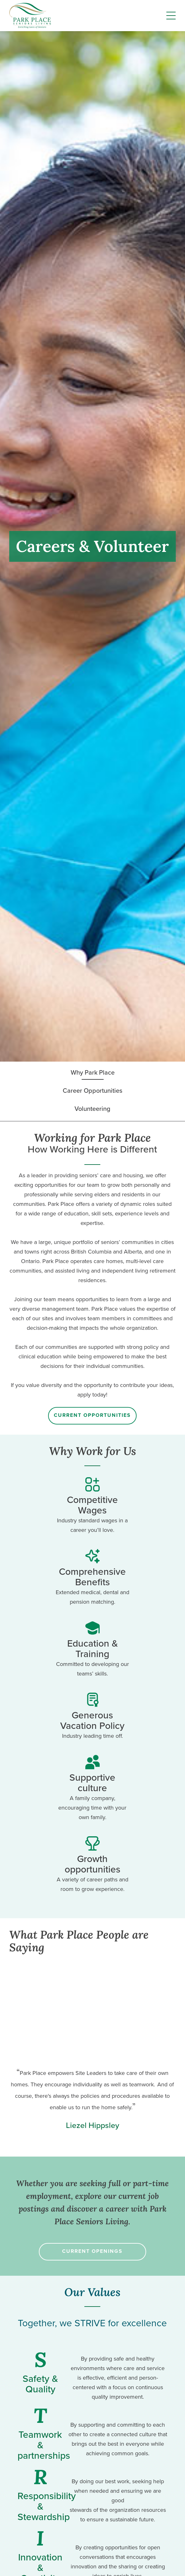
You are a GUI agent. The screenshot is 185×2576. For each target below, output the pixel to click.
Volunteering (92, 1108)
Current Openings (92, 2251)
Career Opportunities (92, 1090)
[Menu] (171, 15)
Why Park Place (93, 1072)
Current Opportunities (92, 1415)
